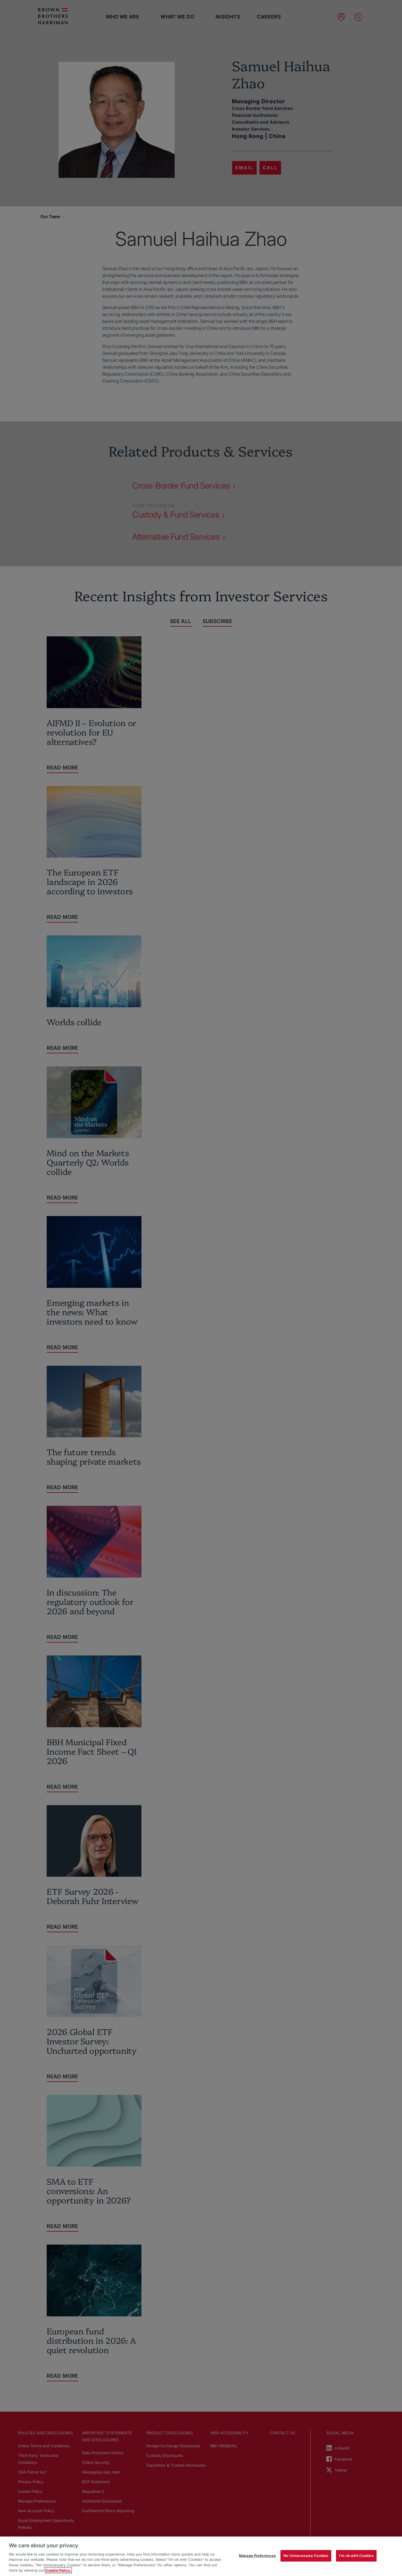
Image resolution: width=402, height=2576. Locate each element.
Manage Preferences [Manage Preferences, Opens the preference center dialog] (257, 2555)
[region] (201, 2556)
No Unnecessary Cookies (305, 2555)
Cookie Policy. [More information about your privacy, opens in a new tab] (58, 2570)
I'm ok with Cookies (356, 2555)
